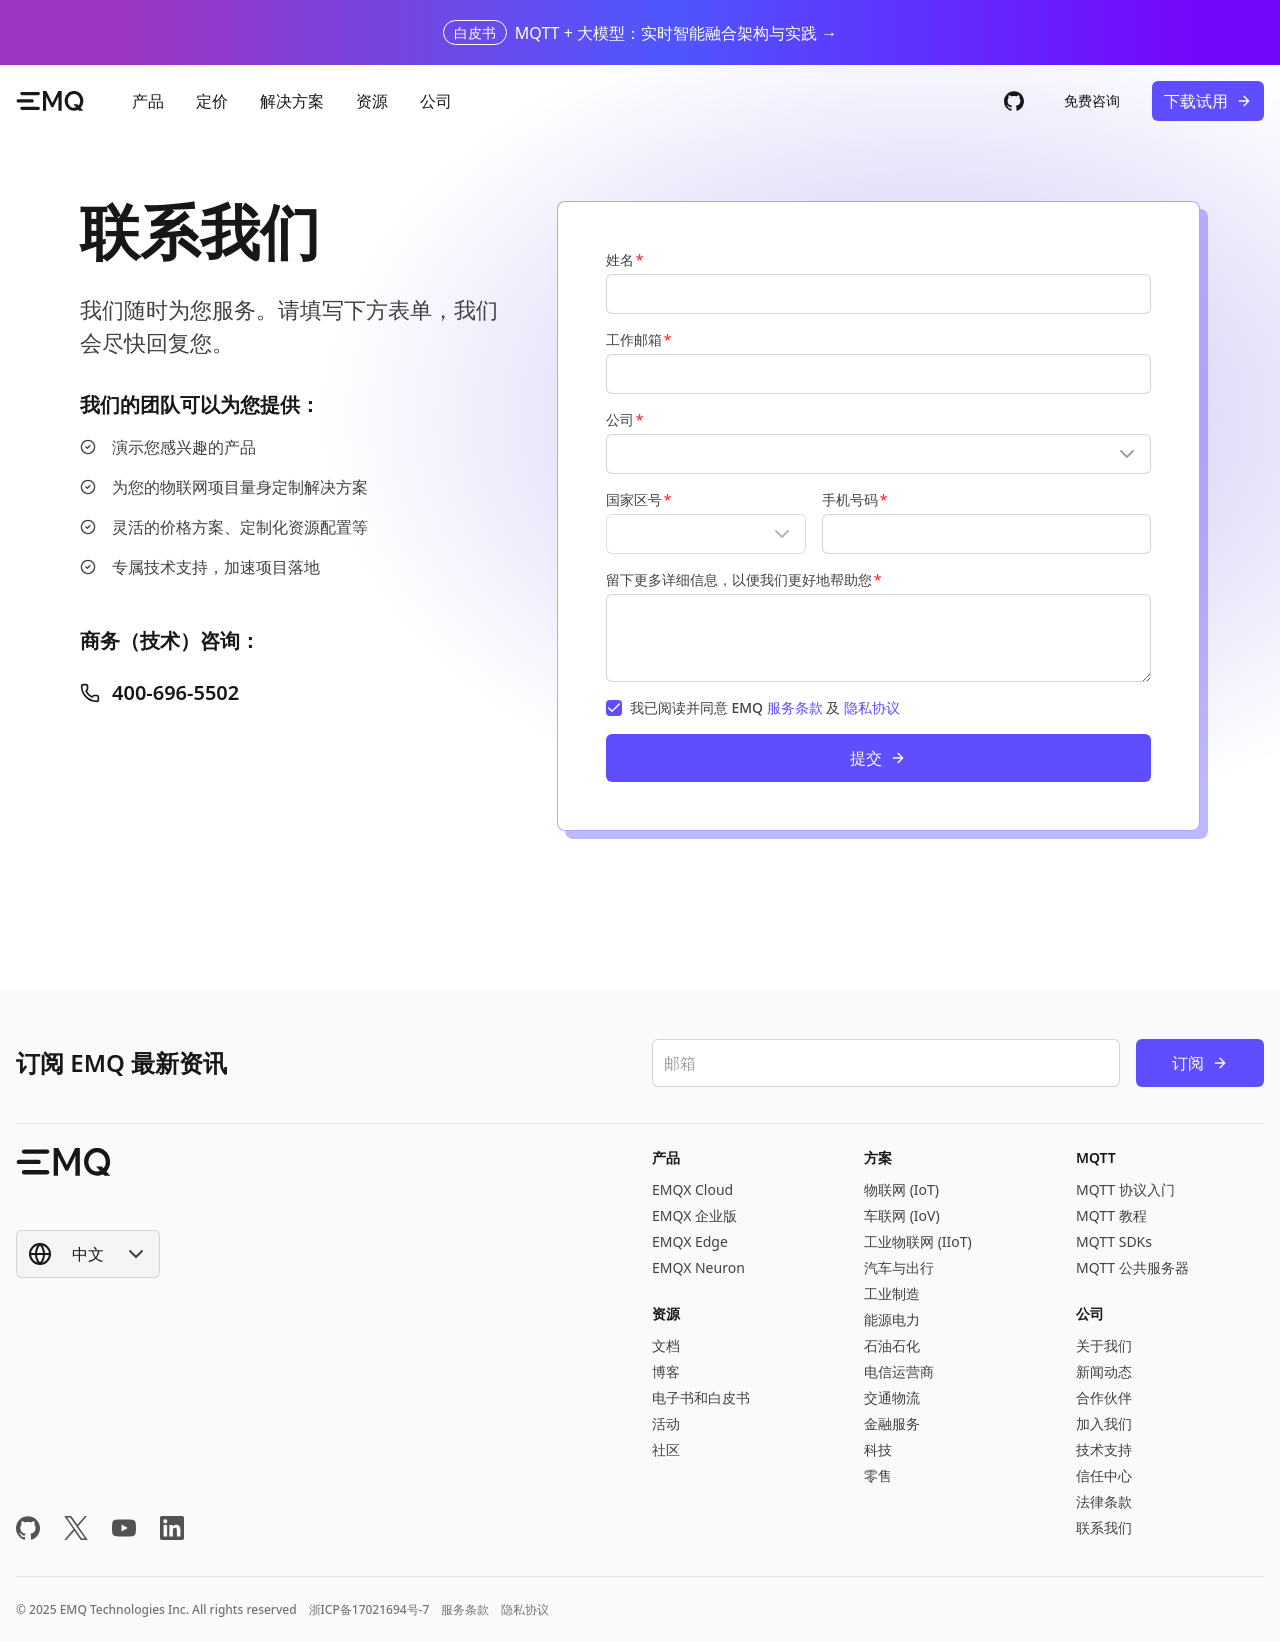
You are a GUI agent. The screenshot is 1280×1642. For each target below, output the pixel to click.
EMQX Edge (690, 1241)
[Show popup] (878, 454)
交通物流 (892, 1397)
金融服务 (892, 1423)
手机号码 (850, 499)
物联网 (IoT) (901, 1189)
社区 (666, 1449)
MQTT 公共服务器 (1132, 1267)
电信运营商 (899, 1371)
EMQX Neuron (698, 1267)
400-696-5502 (159, 692)
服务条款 (795, 707)
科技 (878, 1449)
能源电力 (892, 1319)
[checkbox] (614, 708)
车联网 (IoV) (902, 1215)
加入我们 (1104, 1423)
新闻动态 (1104, 1371)
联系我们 (1104, 1527)
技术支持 (1104, 1449)
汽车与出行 (899, 1267)
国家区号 (634, 499)
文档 (666, 1345)
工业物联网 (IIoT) (918, 1241)
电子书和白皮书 (701, 1397)
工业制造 (892, 1293)
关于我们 (1104, 1345)
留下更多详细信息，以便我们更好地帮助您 (739, 579)
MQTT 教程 (1111, 1215)
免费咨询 (1092, 100)
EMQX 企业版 (694, 1215)
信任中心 (1104, 1475)
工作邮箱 (634, 339)
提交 (878, 758)
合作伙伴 (1104, 1397)
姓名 (620, 259)
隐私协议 (872, 707)
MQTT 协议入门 (1125, 1189)
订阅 (1200, 1063)
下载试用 (1208, 101)
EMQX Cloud (692, 1189)
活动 (666, 1423)
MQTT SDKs (1114, 1241)
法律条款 (1104, 1501)
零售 (878, 1475)
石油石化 (892, 1345)
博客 (666, 1371)
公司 (620, 419)
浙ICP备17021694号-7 (369, 1609)
